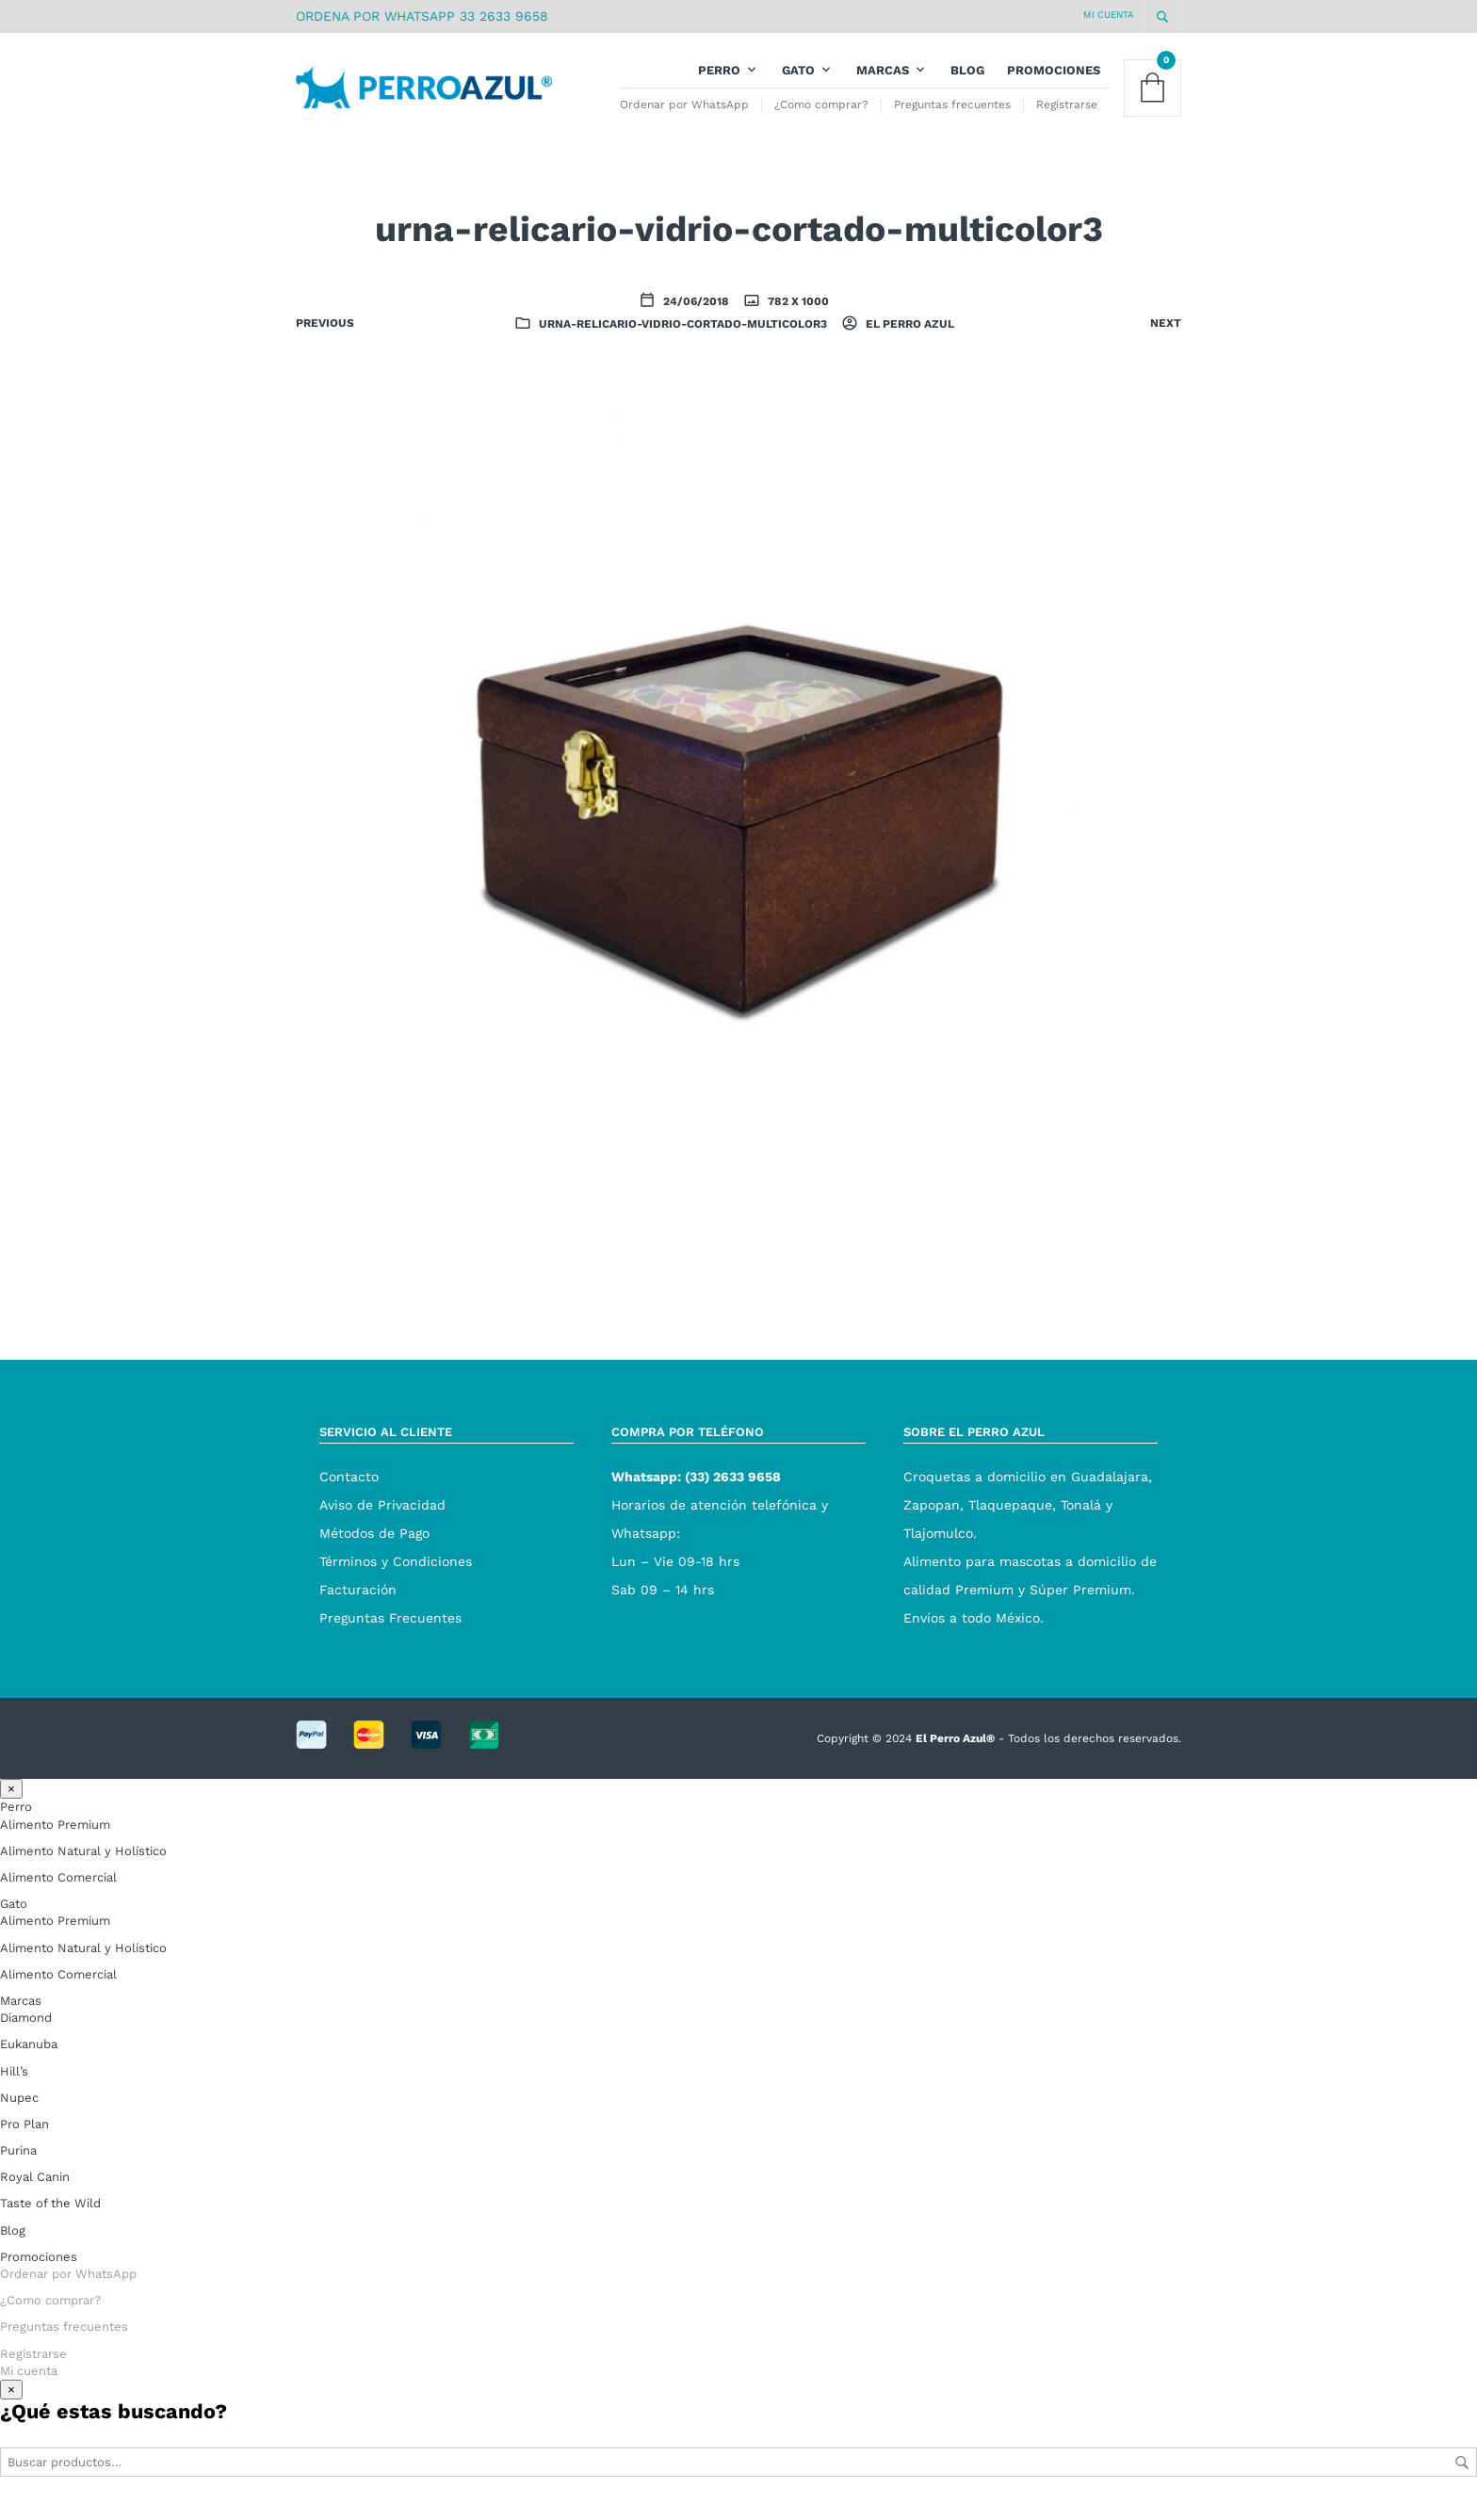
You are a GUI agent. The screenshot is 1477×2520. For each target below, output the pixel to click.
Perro (719, 78)
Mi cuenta (1108, 14)
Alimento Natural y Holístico (83, 1866)
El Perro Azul (908, 339)
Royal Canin (35, 2192)
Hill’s (14, 2085)
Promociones (1053, 78)
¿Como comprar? (821, 112)
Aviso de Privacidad (382, 1519)
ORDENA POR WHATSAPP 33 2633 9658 (422, 16)
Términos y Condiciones (395, 1575)
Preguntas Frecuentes (390, 1632)
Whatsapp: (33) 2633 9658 (696, 1490)
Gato (798, 78)
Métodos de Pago (374, 1547)
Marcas (882, 78)
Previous (325, 338)
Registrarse (1066, 112)
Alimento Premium (55, 1839)
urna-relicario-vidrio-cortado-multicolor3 (683, 339)
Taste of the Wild (50, 2218)
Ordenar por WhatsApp (684, 112)
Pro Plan (24, 2139)
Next (1165, 338)
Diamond (26, 2033)
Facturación (358, 1603)
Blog (967, 78)
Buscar (1461, 2477)
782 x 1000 (797, 316)
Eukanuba (28, 2059)
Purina (18, 2165)
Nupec (19, 2112)
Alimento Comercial (58, 1892)
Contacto (349, 1490)
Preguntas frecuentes (952, 112)
